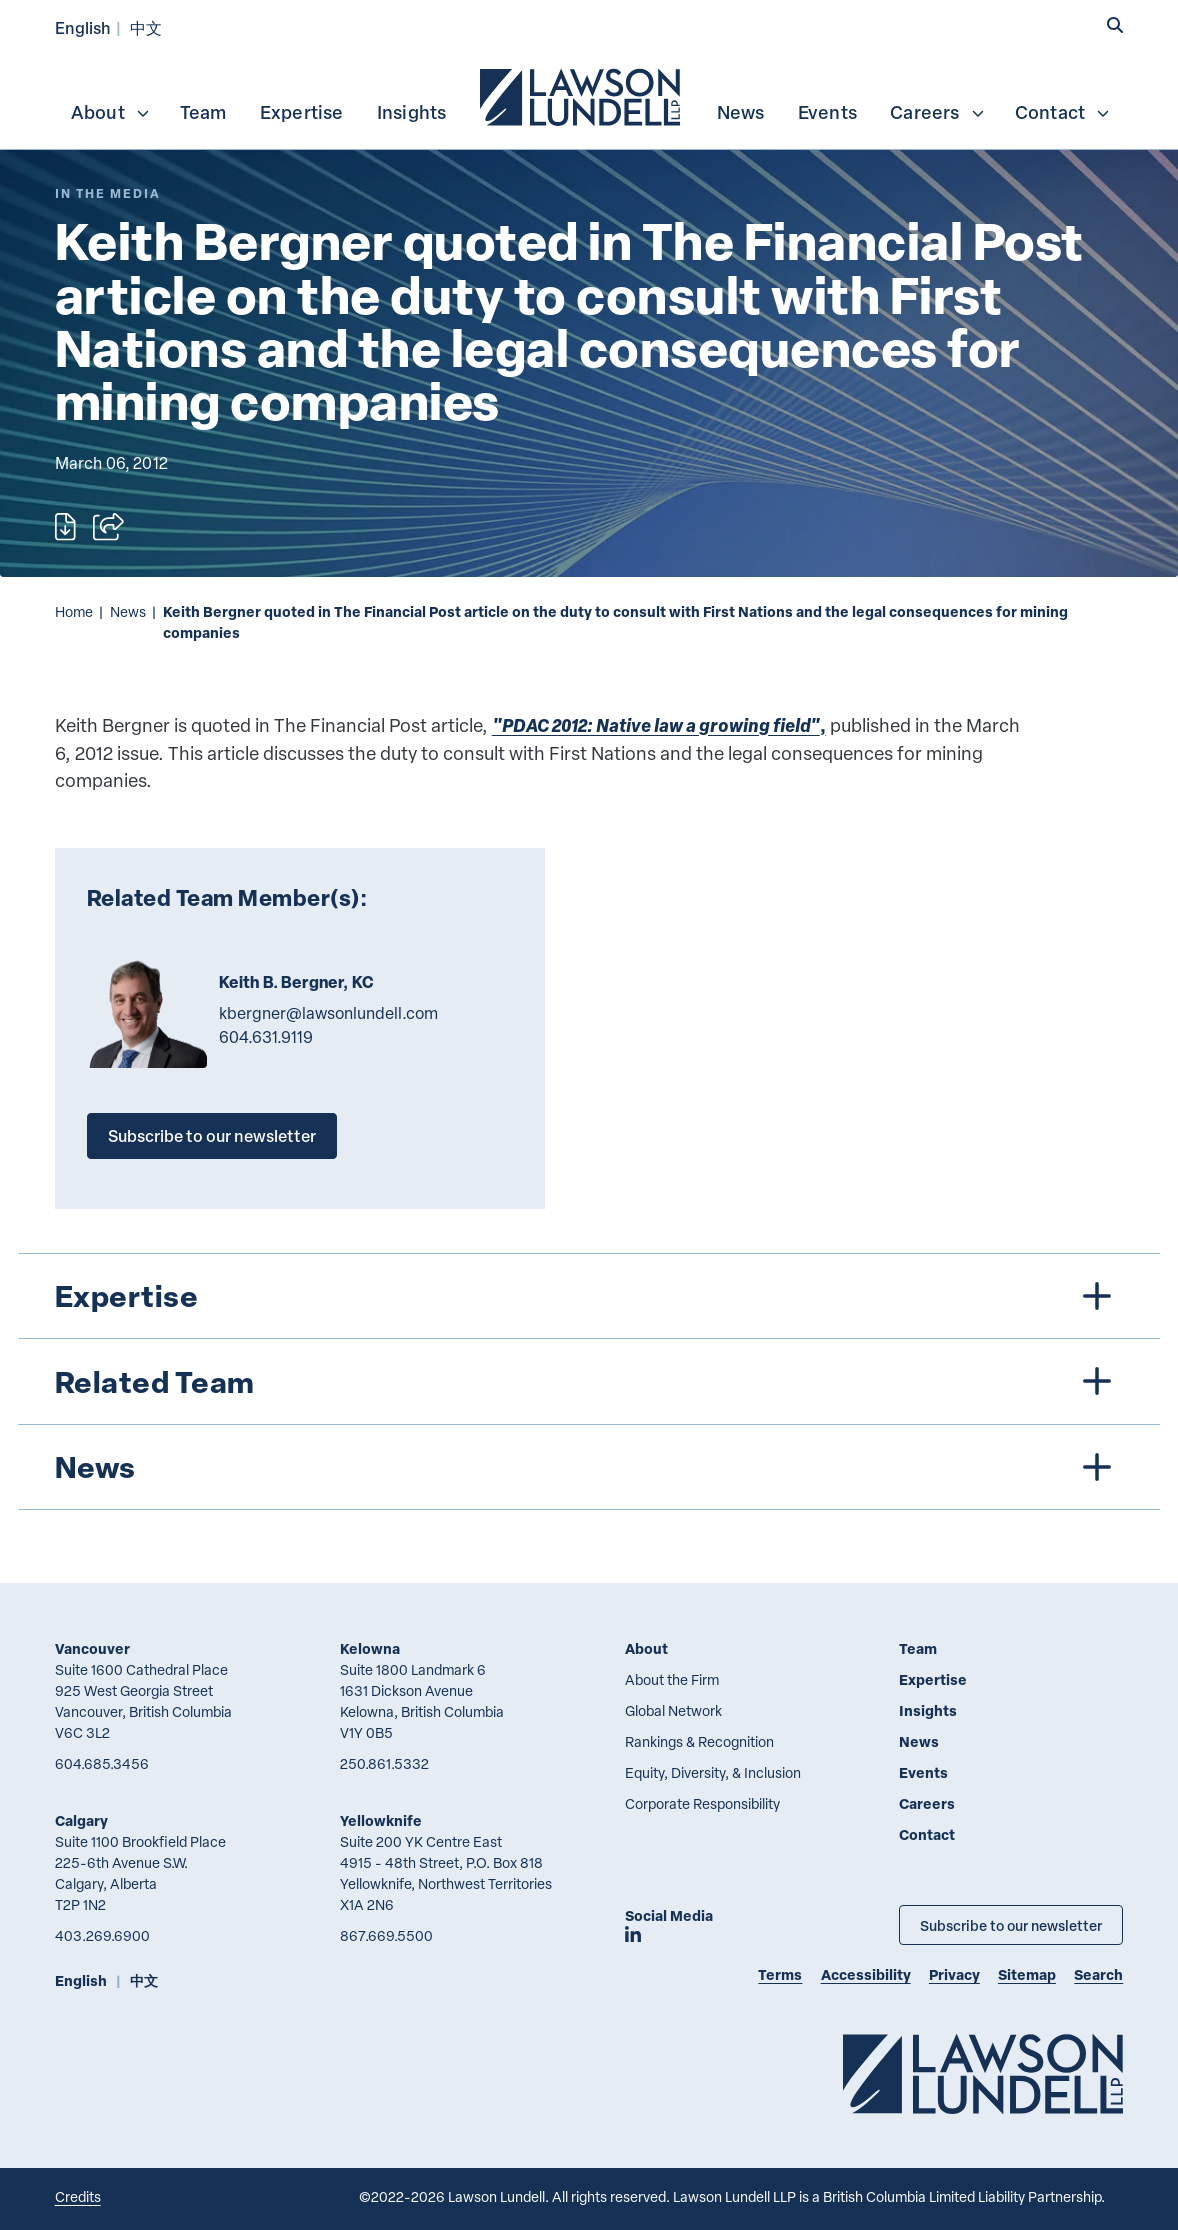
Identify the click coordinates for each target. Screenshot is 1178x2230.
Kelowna (370, 1648)
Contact (1063, 112)
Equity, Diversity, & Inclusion (713, 1772)
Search (1098, 1974)
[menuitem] (582, 95)
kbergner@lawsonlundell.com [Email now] (328, 1013)
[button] (1115, 25)
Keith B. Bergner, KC (296, 982)
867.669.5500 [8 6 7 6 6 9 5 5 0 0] (386, 1935)
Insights (412, 112)
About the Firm (672, 1679)
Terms (780, 1974)
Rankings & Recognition (699, 1741)
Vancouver (92, 1648)
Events (827, 112)
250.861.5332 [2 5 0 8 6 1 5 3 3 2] (384, 1763)
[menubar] (589, 95)
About (111, 112)
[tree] (589, 1381)
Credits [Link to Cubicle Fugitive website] (78, 2196)
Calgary (81, 1820)
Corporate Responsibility (702, 1803)
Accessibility (866, 1974)
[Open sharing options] (108, 526)
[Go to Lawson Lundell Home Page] (983, 2073)
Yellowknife (381, 1820)
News (741, 112)
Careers (937, 112)
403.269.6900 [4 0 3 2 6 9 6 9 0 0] (102, 1935)
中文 (146, 27)
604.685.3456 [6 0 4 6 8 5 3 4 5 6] (102, 1763)
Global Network (673, 1710)
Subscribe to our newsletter (212, 1135)
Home (74, 611)
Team (203, 112)
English (83, 27)
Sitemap (1027, 1974)
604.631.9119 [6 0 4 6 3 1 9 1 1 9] (266, 1037)
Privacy (954, 1974)
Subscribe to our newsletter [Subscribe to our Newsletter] (1011, 1925)
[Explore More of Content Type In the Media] (108, 193)
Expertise (302, 112)
